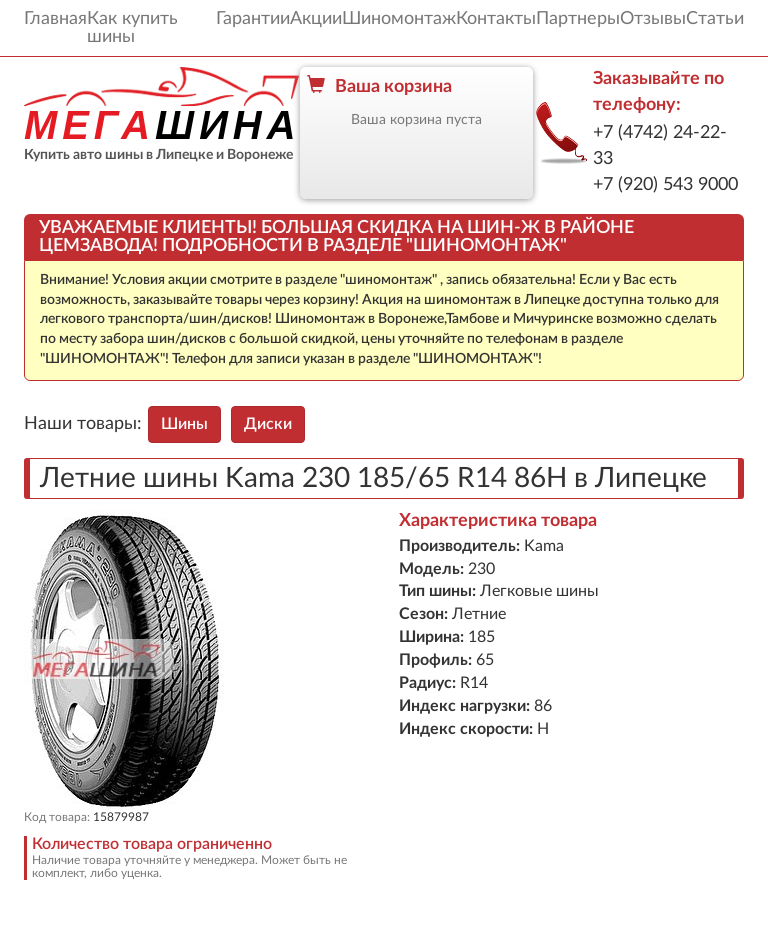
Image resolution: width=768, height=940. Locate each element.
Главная (55, 19)
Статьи (715, 19)
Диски (268, 424)
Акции (316, 19)
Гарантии (253, 19)
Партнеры (578, 19)
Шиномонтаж (399, 19)
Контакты (496, 19)
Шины (184, 424)
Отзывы (653, 19)
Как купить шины (132, 28)
